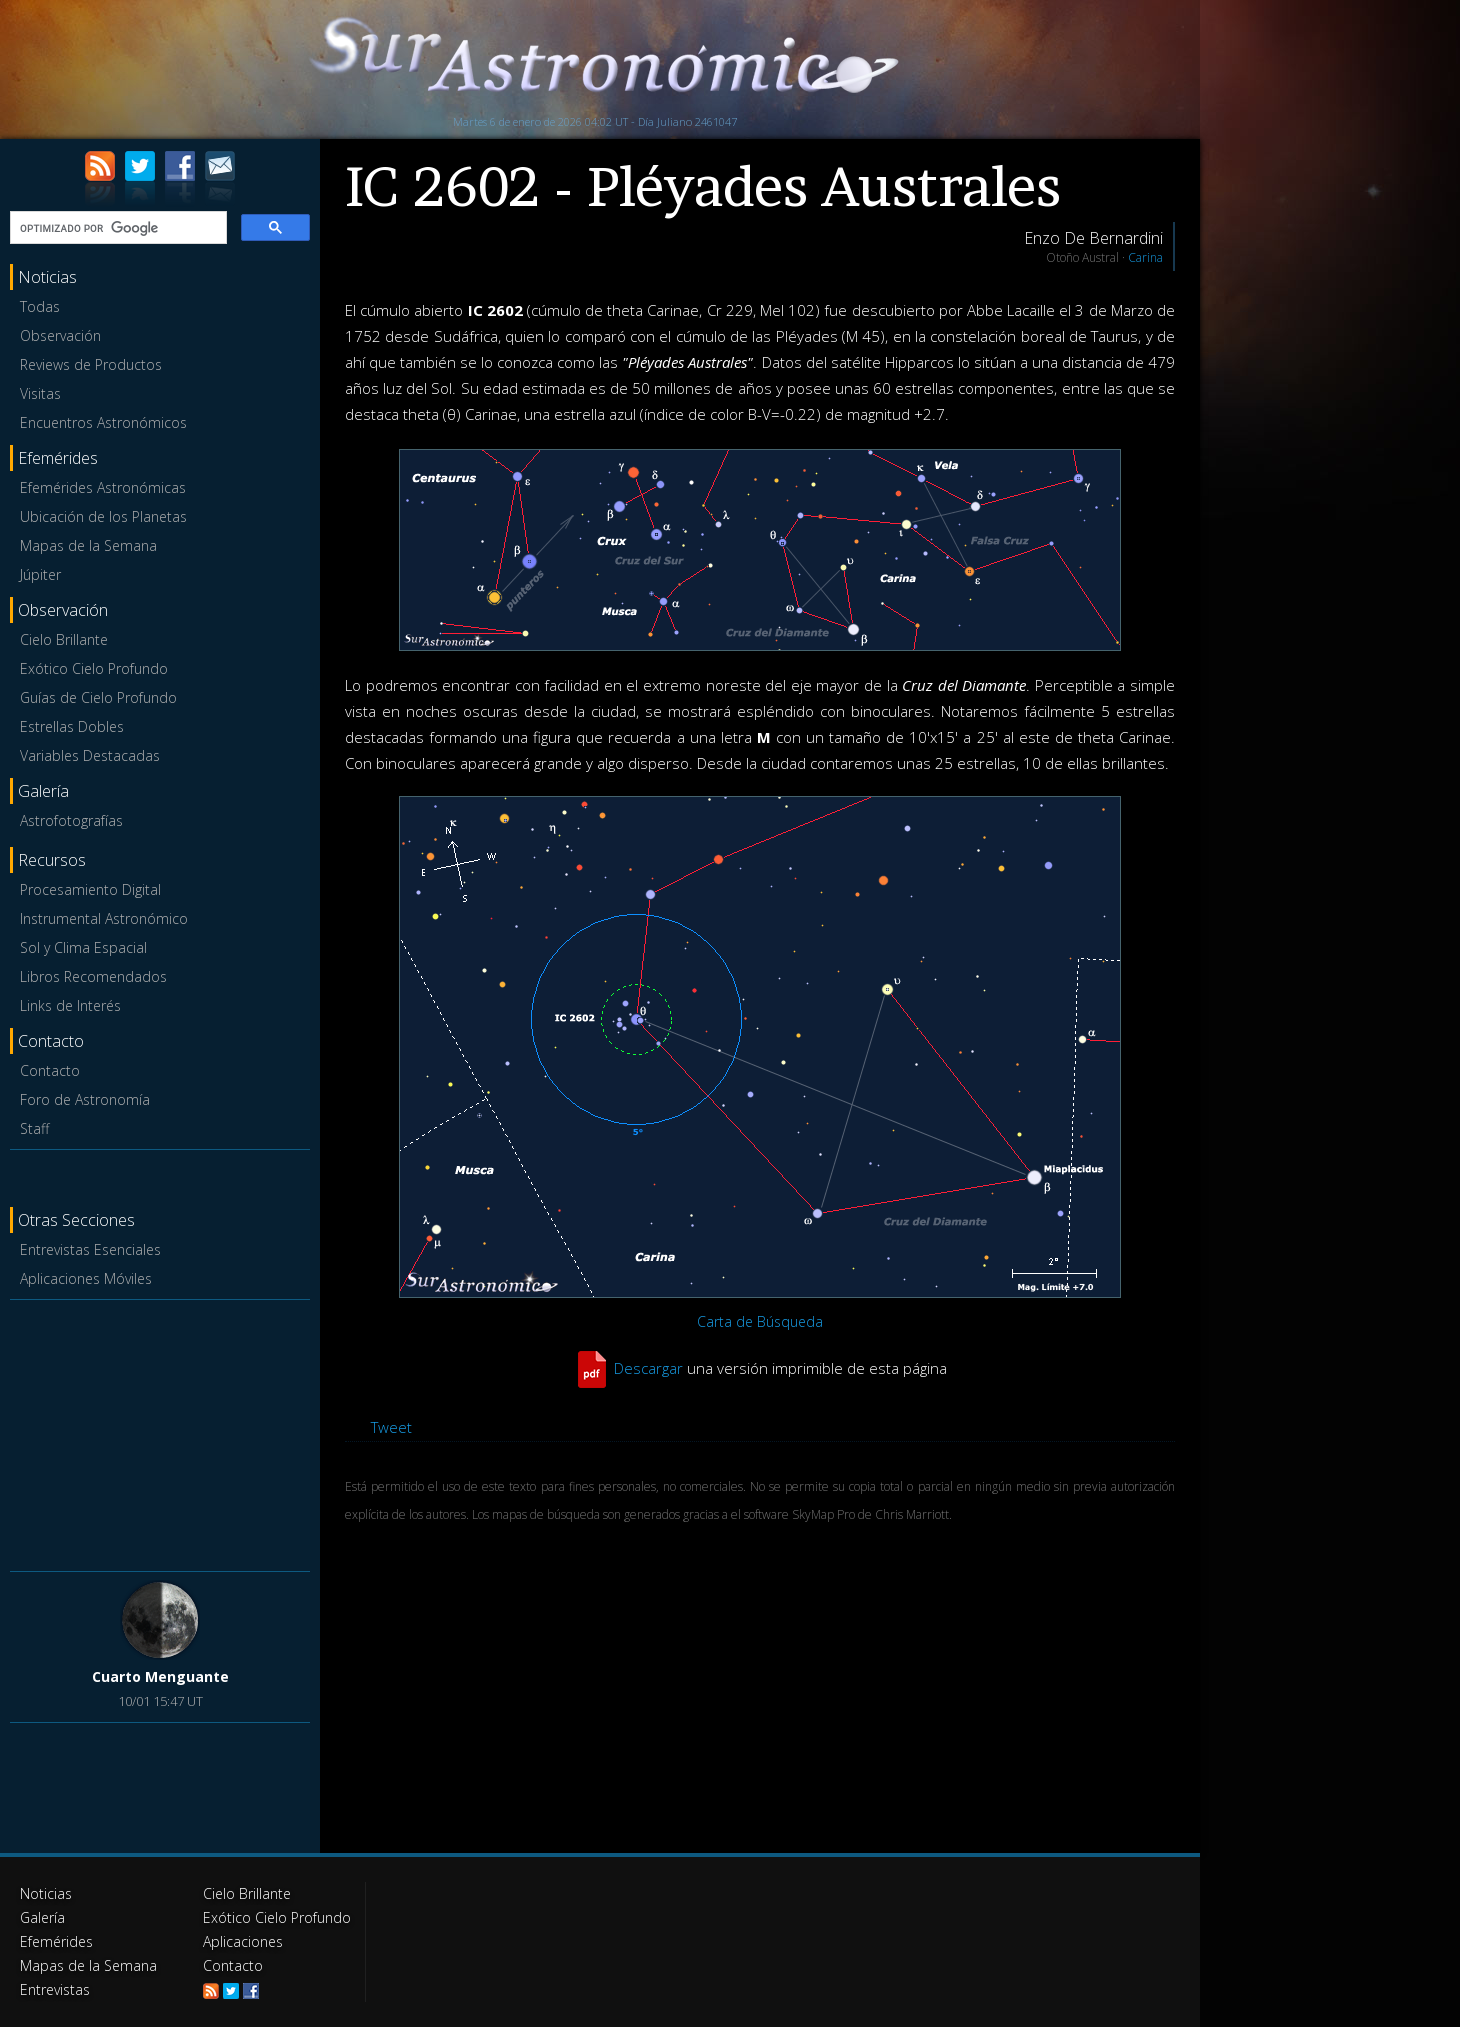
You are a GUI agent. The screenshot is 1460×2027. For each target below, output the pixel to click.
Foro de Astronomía (85, 1099)
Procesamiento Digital (90, 889)
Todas (40, 306)
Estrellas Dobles (72, 726)
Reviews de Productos (91, 364)
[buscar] (116, 228)
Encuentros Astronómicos (103, 422)
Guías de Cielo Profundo (98, 697)
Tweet (391, 1427)
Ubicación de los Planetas (103, 516)
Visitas (40, 393)
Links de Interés (70, 1005)
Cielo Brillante (64, 639)
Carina (1145, 257)
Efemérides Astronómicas (103, 487)
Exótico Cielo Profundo (94, 668)
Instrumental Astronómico (104, 918)
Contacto (50, 1070)
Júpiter (40, 574)
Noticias (46, 1893)
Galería (42, 1917)
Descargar (648, 1368)
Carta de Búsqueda (760, 1321)
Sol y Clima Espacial (83, 947)
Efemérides (56, 1941)
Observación (60, 335)
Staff (34, 1128)
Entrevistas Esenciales (90, 1249)
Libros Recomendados (93, 976)
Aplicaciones (243, 1941)
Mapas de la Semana (88, 545)
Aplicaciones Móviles (86, 1278)
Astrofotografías (71, 820)
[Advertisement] (160, 1432)
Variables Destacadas (90, 755)
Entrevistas (55, 1989)
